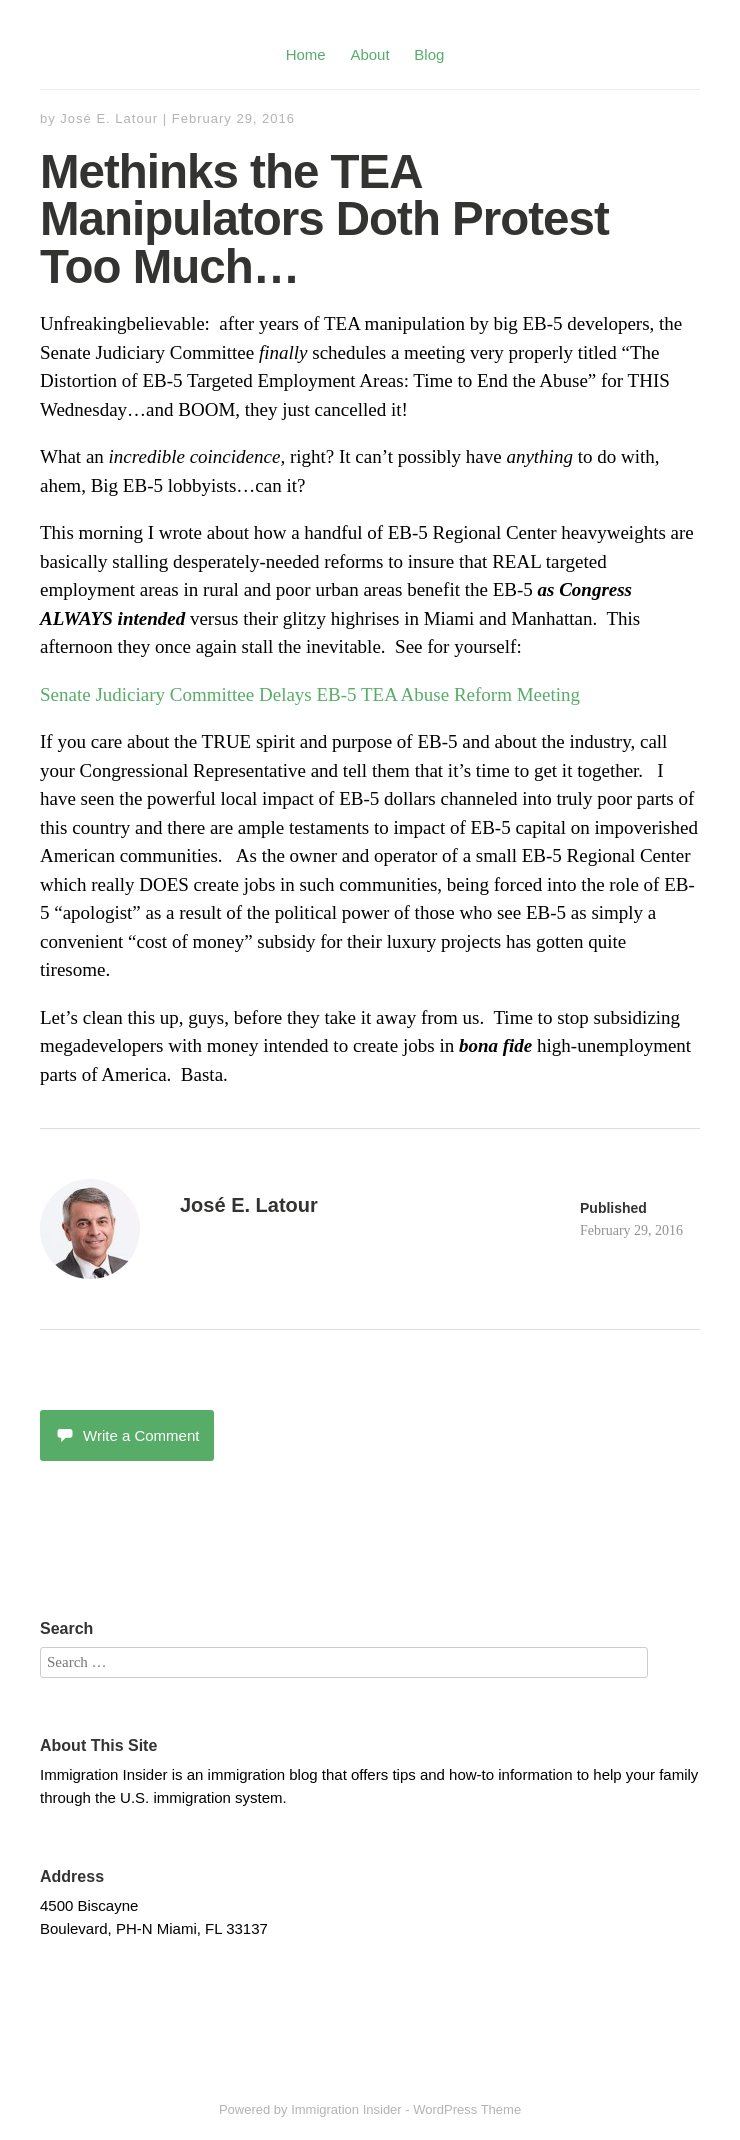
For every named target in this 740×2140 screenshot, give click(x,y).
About (369, 54)
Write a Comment (127, 1435)
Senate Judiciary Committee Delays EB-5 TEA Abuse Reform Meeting (310, 694)
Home (306, 54)
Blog (429, 54)
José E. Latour (109, 118)
